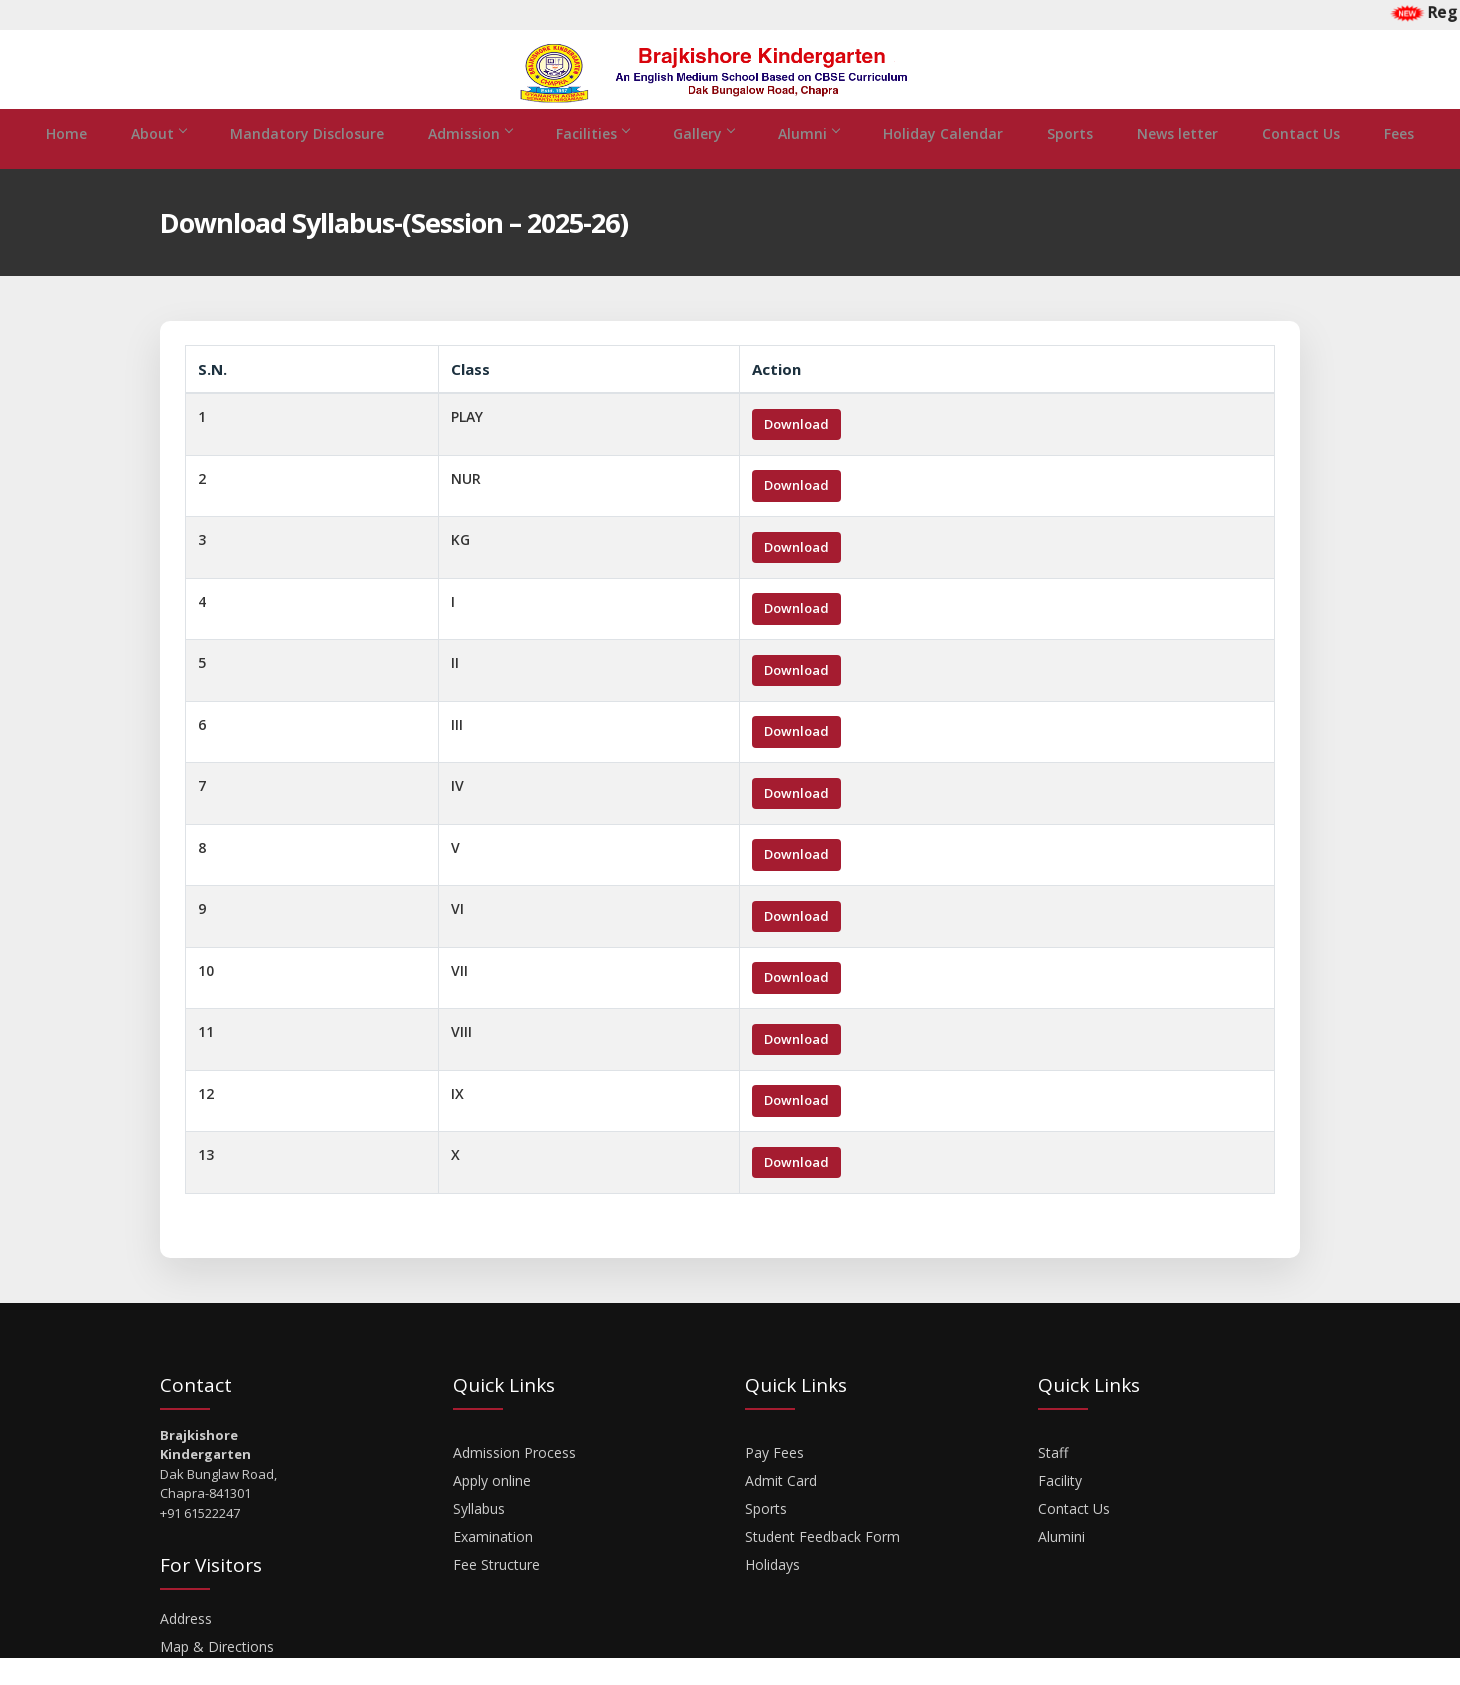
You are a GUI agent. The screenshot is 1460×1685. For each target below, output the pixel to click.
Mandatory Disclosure (307, 160)
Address (186, 1645)
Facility (1060, 1507)
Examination (493, 1563)
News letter (1177, 160)
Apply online (492, 1507)
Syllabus (479, 1535)
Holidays (772, 1591)
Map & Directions (217, 1673)
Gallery (703, 160)
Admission (470, 160)
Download (796, 451)
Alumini (1061, 1563)
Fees (1399, 160)
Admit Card (781, 1507)
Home (66, 160)
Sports (1070, 160)
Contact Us (1301, 160)
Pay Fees (774, 1479)
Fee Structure (496, 1591)
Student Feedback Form (822, 1563)
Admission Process (514, 1479)
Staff (1053, 1479)
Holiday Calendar (943, 160)
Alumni (808, 160)
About (158, 160)
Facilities (592, 160)
